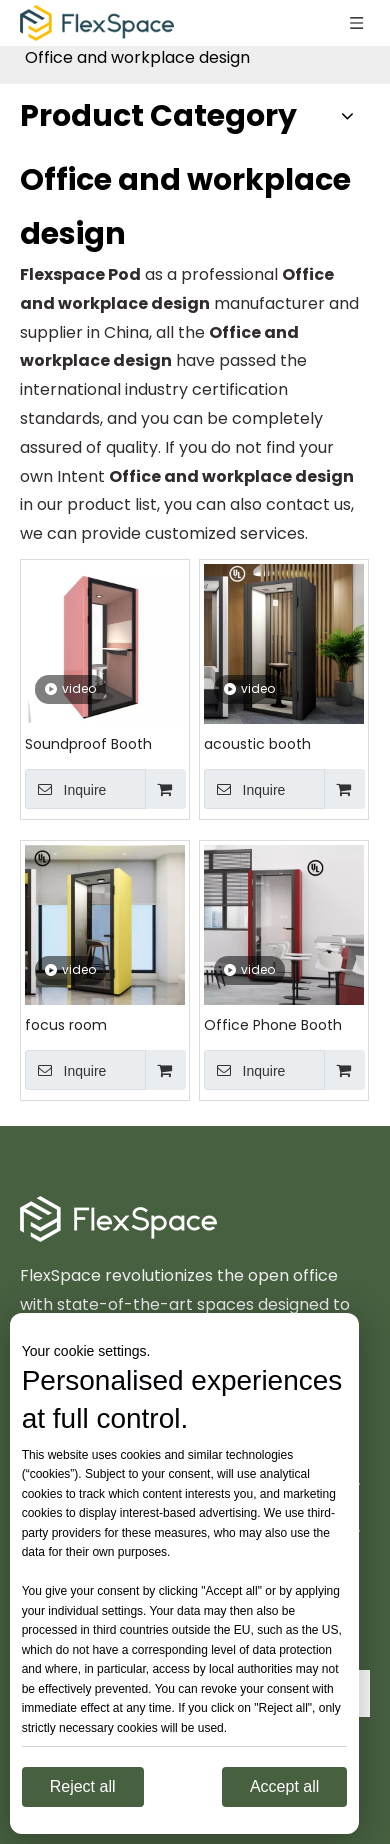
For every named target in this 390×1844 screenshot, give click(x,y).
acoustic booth (257, 744)
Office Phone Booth (273, 1025)
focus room (66, 1025)
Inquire (65, 789)
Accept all (284, 1786)
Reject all (83, 1786)
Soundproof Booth (88, 744)
